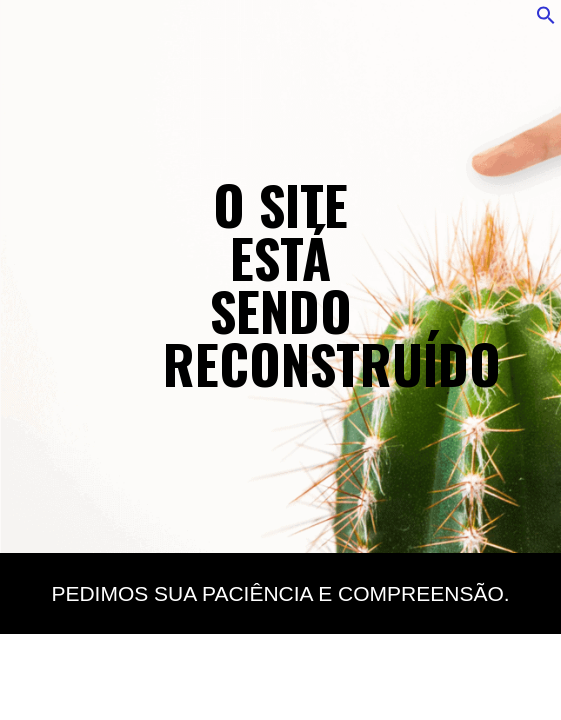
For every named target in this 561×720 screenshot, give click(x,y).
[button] (546, 20)
